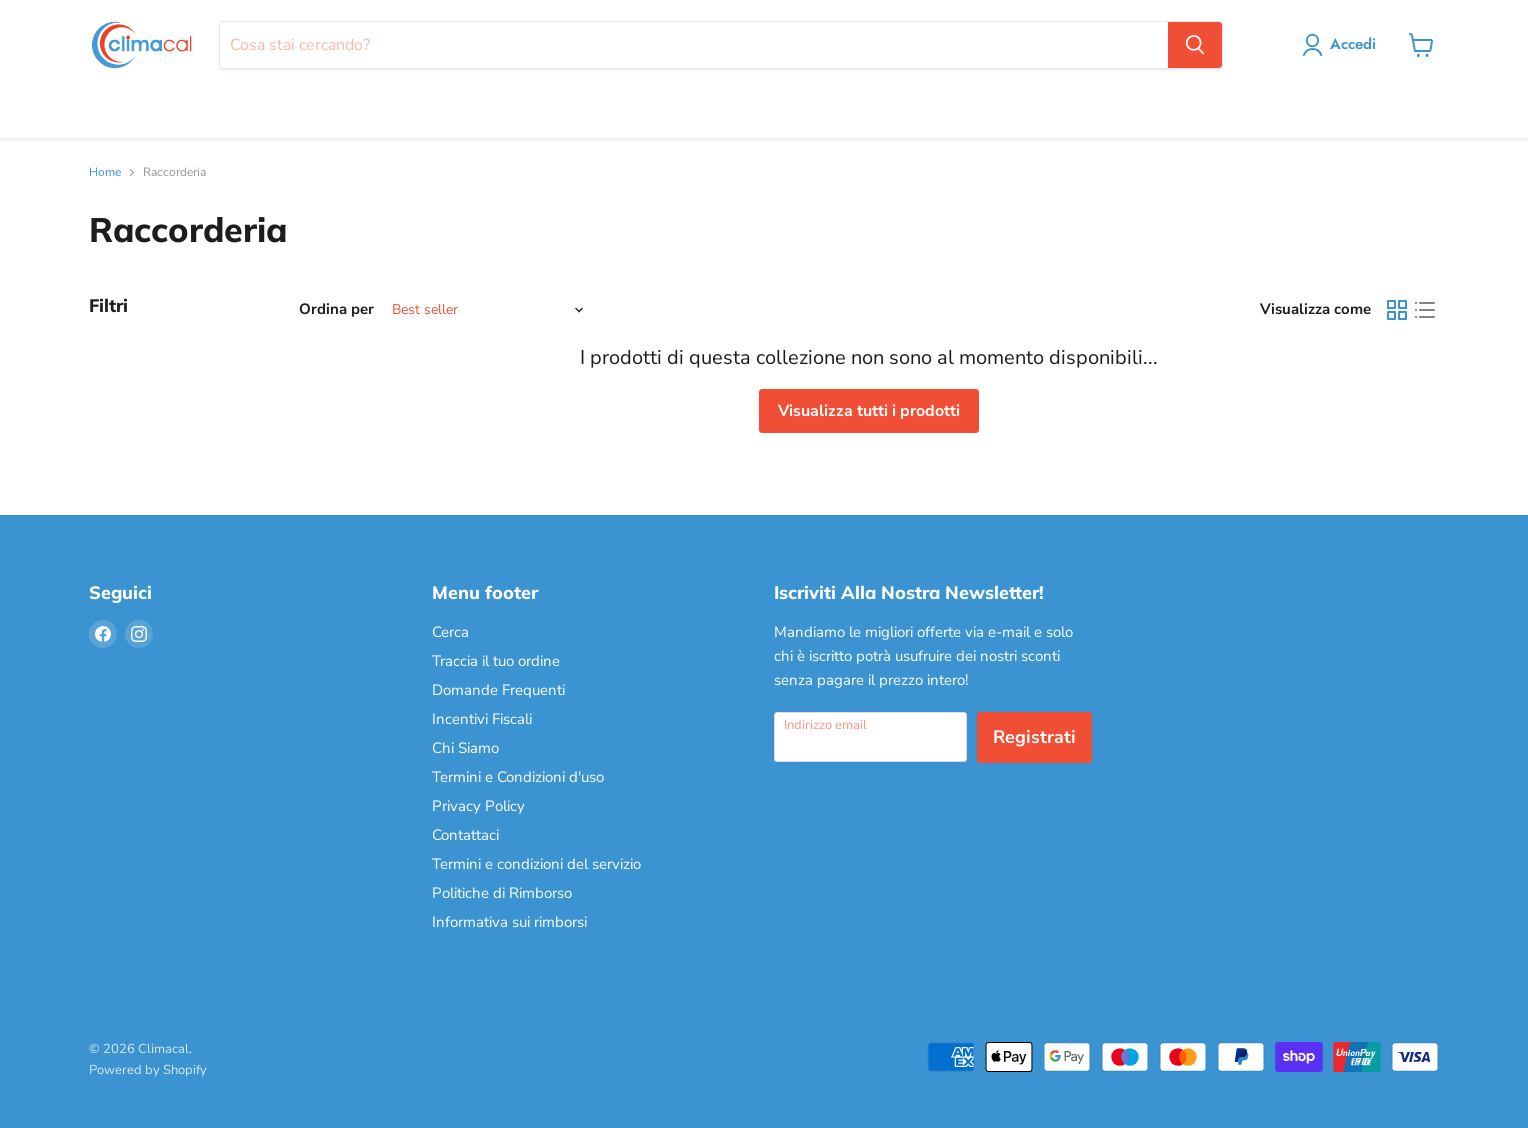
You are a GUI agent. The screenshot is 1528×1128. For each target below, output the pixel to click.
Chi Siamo (465, 748)
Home (105, 173)
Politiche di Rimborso (502, 893)
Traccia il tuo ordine (496, 661)
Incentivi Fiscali (482, 719)
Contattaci (465, 835)
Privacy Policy (478, 806)
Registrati (1034, 737)
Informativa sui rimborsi (509, 922)
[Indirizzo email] (870, 737)
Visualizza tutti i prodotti (869, 411)
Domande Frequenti (498, 690)
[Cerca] (693, 45)
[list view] (1425, 310)
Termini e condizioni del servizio (536, 864)
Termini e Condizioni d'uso (518, 777)
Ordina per (336, 309)
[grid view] (1397, 310)
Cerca (450, 632)
